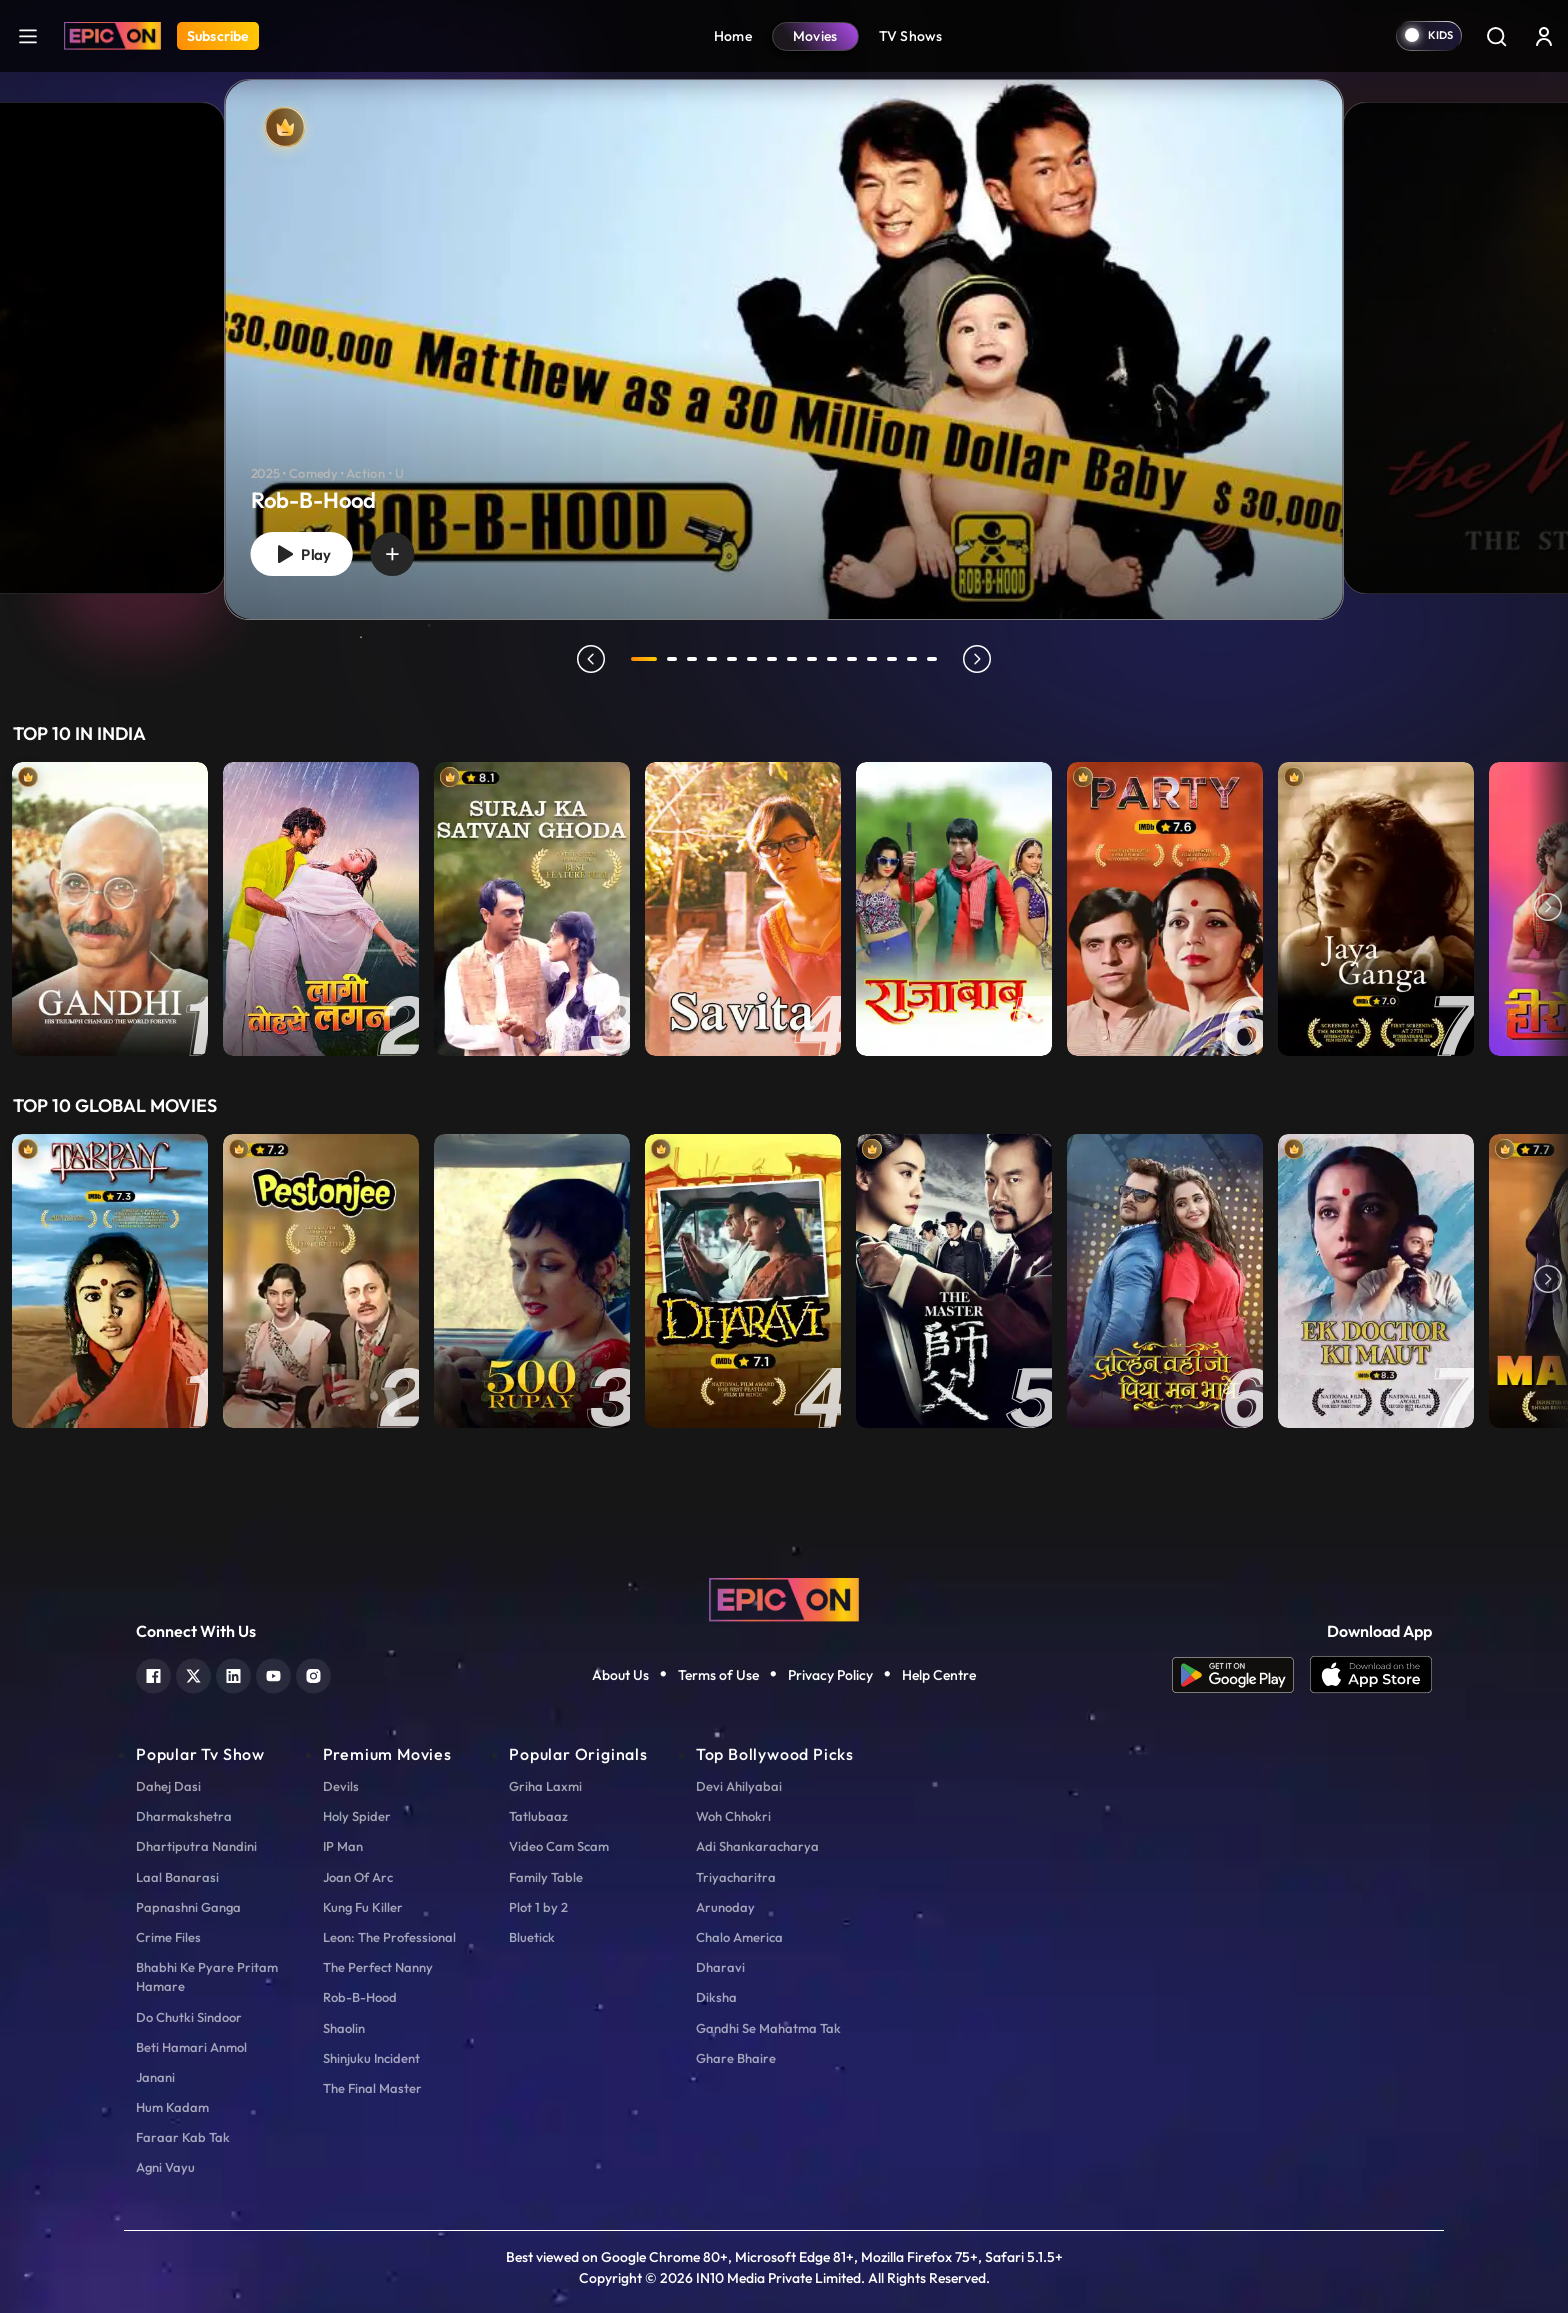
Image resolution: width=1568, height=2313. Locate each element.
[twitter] (193, 1673)
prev (591, 659)
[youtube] (273, 1673)
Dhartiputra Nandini (196, 1846)
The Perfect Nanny (378, 1967)
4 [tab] (712, 659)
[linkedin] (233, 1673)
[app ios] (1371, 1675)
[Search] (1496, 36)
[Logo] (112, 36)
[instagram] (313, 1673)
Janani (155, 2077)
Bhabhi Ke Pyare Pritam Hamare (207, 1976)
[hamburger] (28, 35)
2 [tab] (672, 659)
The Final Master (372, 2088)
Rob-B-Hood (360, 1997)
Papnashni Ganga (188, 1907)
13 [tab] (892, 659)
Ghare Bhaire (736, 2058)
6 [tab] (752, 659)
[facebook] (153, 1673)
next (977, 659)
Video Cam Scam (559, 1846)
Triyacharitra (736, 1877)
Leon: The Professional (389, 1937)
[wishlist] (392, 554)
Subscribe (218, 36)
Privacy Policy (830, 1675)
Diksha (716, 1997)
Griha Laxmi (545, 1786)
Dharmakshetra (184, 1816)
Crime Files (168, 1937)
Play (301, 554)
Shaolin (344, 2028)
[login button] (1544, 36)
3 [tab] (692, 659)
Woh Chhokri (733, 1816)
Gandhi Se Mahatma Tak (768, 2028)
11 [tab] (852, 659)
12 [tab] (872, 659)
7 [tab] (772, 659)
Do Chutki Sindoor (189, 2017)
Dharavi (720, 1967)
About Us (620, 1675)
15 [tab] (932, 659)
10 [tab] (832, 659)
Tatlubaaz (538, 1816)
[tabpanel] (784, 333)
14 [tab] (912, 659)
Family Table (546, 1877)
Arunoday (725, 1907)
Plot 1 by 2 (538, 1907)
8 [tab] (792, 659)
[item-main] (110, 909)
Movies (815, 36)
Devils (341, 1786)
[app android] (1241, 1675)
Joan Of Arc (358, 1877)
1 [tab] (644, 659)
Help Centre (939, 1675)
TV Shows (911, 36)
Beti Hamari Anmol (191, 2047)
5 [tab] (732, 659)
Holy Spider (357, 1816)
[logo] (784, 1597)
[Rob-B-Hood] (784, 349)
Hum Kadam (172, 2107)
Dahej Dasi (168, 1786)
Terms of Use (718, 1675)
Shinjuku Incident (371, 2058)
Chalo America (739, 1937)
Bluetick (532, 1937)
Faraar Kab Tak (183, 2137)
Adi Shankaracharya (757, 1846)
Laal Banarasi (177, 1877)
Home (733, 36)
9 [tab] (812, 659)
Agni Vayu (165, 2167)
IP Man (343, 1846)
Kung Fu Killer (363, 1907)
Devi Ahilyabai (739, 1786)
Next (1548, 909)
